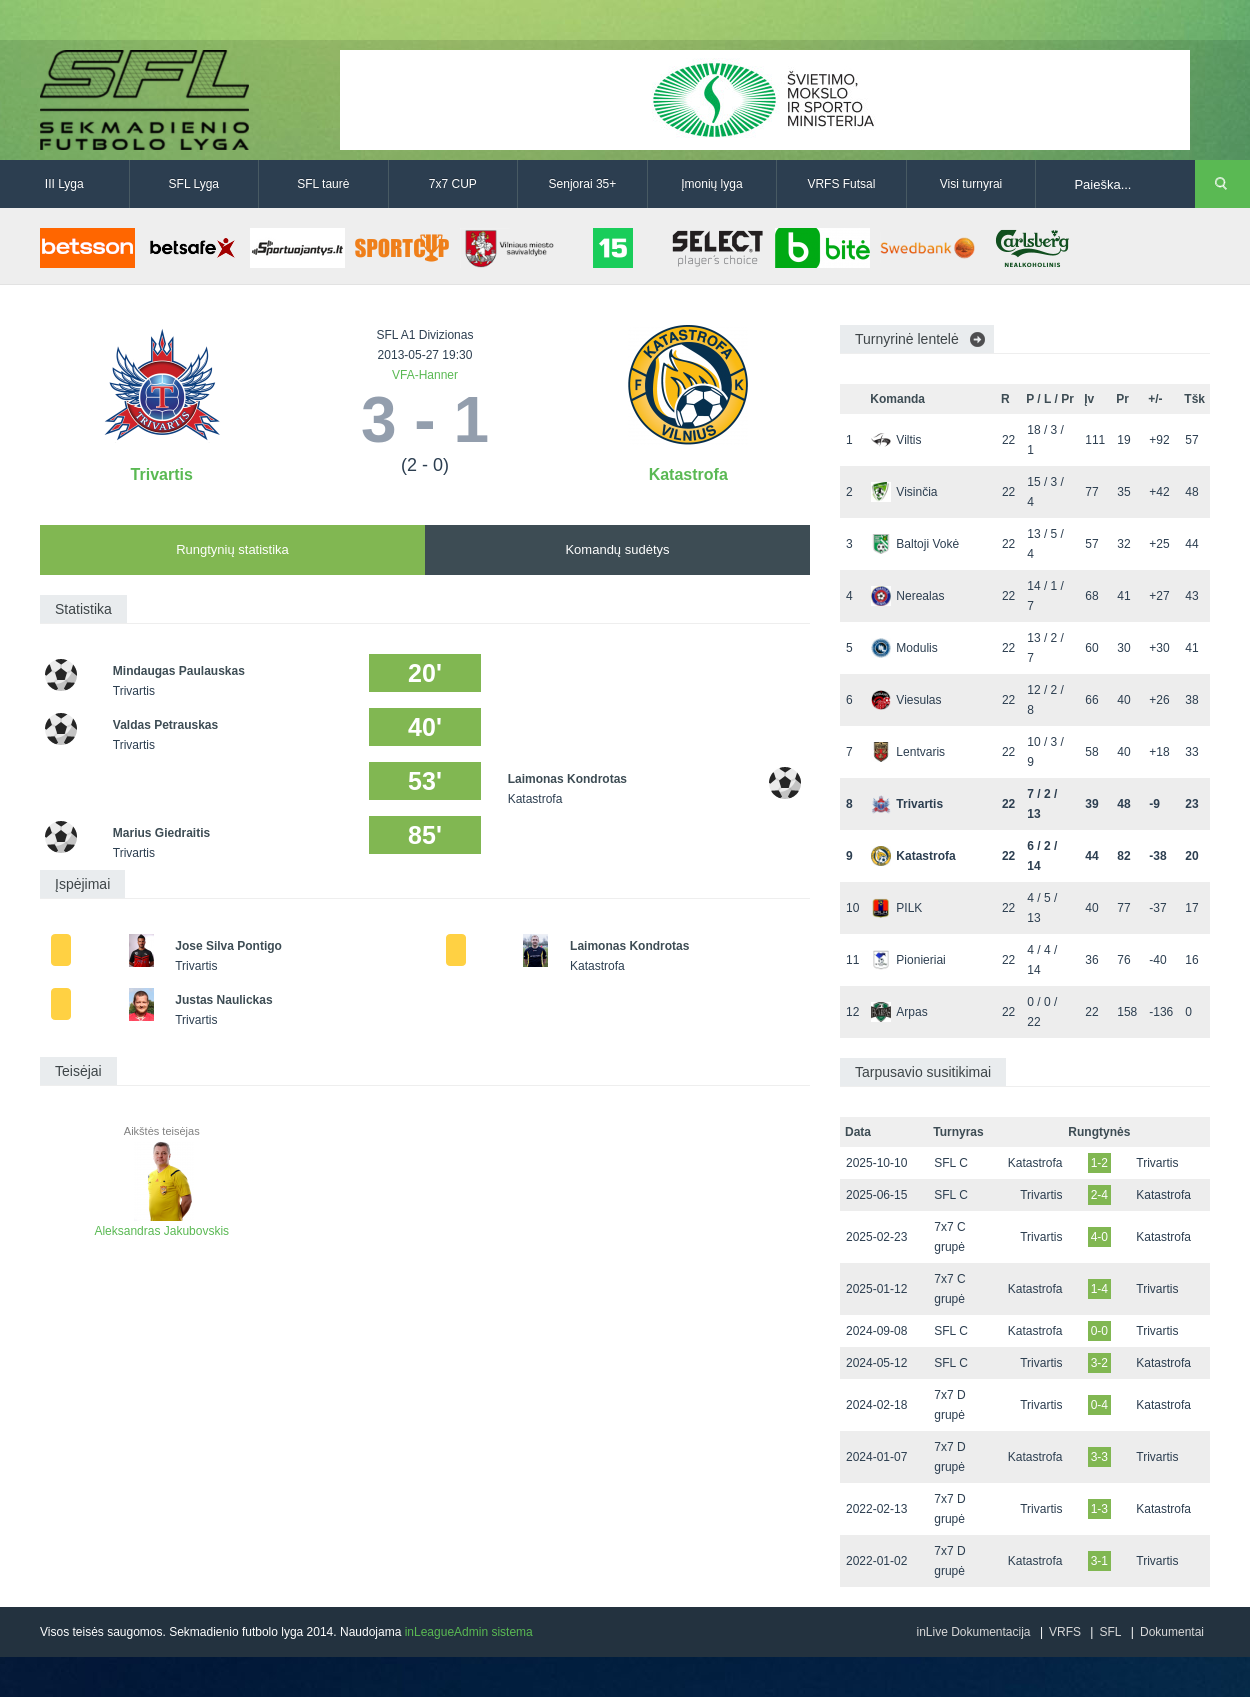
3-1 (1099, 1561)
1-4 (1099, 1289)
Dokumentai (1172, 1632)
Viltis (896, 440)
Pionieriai (908, 960)
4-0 (1099, 1237)
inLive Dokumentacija (973, 1632)
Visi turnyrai (971, 184)
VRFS (1065, 1632)
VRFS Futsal (841, 184)
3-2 (1099, 1363)
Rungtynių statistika (232, 549)
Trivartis (162, 474)
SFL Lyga (194, 184)
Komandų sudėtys (617, 549)
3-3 (1099, 1457)
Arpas (899, 1012)
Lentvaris (908, 752)
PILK (896, 908)
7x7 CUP (453, 184)
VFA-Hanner (425, 375)
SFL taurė (323, 184)
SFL (1110, 1632)
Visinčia (904, 492)
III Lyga (64, 184)
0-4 (1099, 1405)
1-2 (1099, 1163)
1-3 (1099, 1509)
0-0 (1099, 1331)
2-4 (1099, 1195)
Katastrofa (688, 474)
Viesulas (906, 700)
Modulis (904, 648)
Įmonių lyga (711, 184)
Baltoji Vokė (915, 544)
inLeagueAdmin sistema (469, 1632)
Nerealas (907, 596)
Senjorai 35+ (583, 184)
